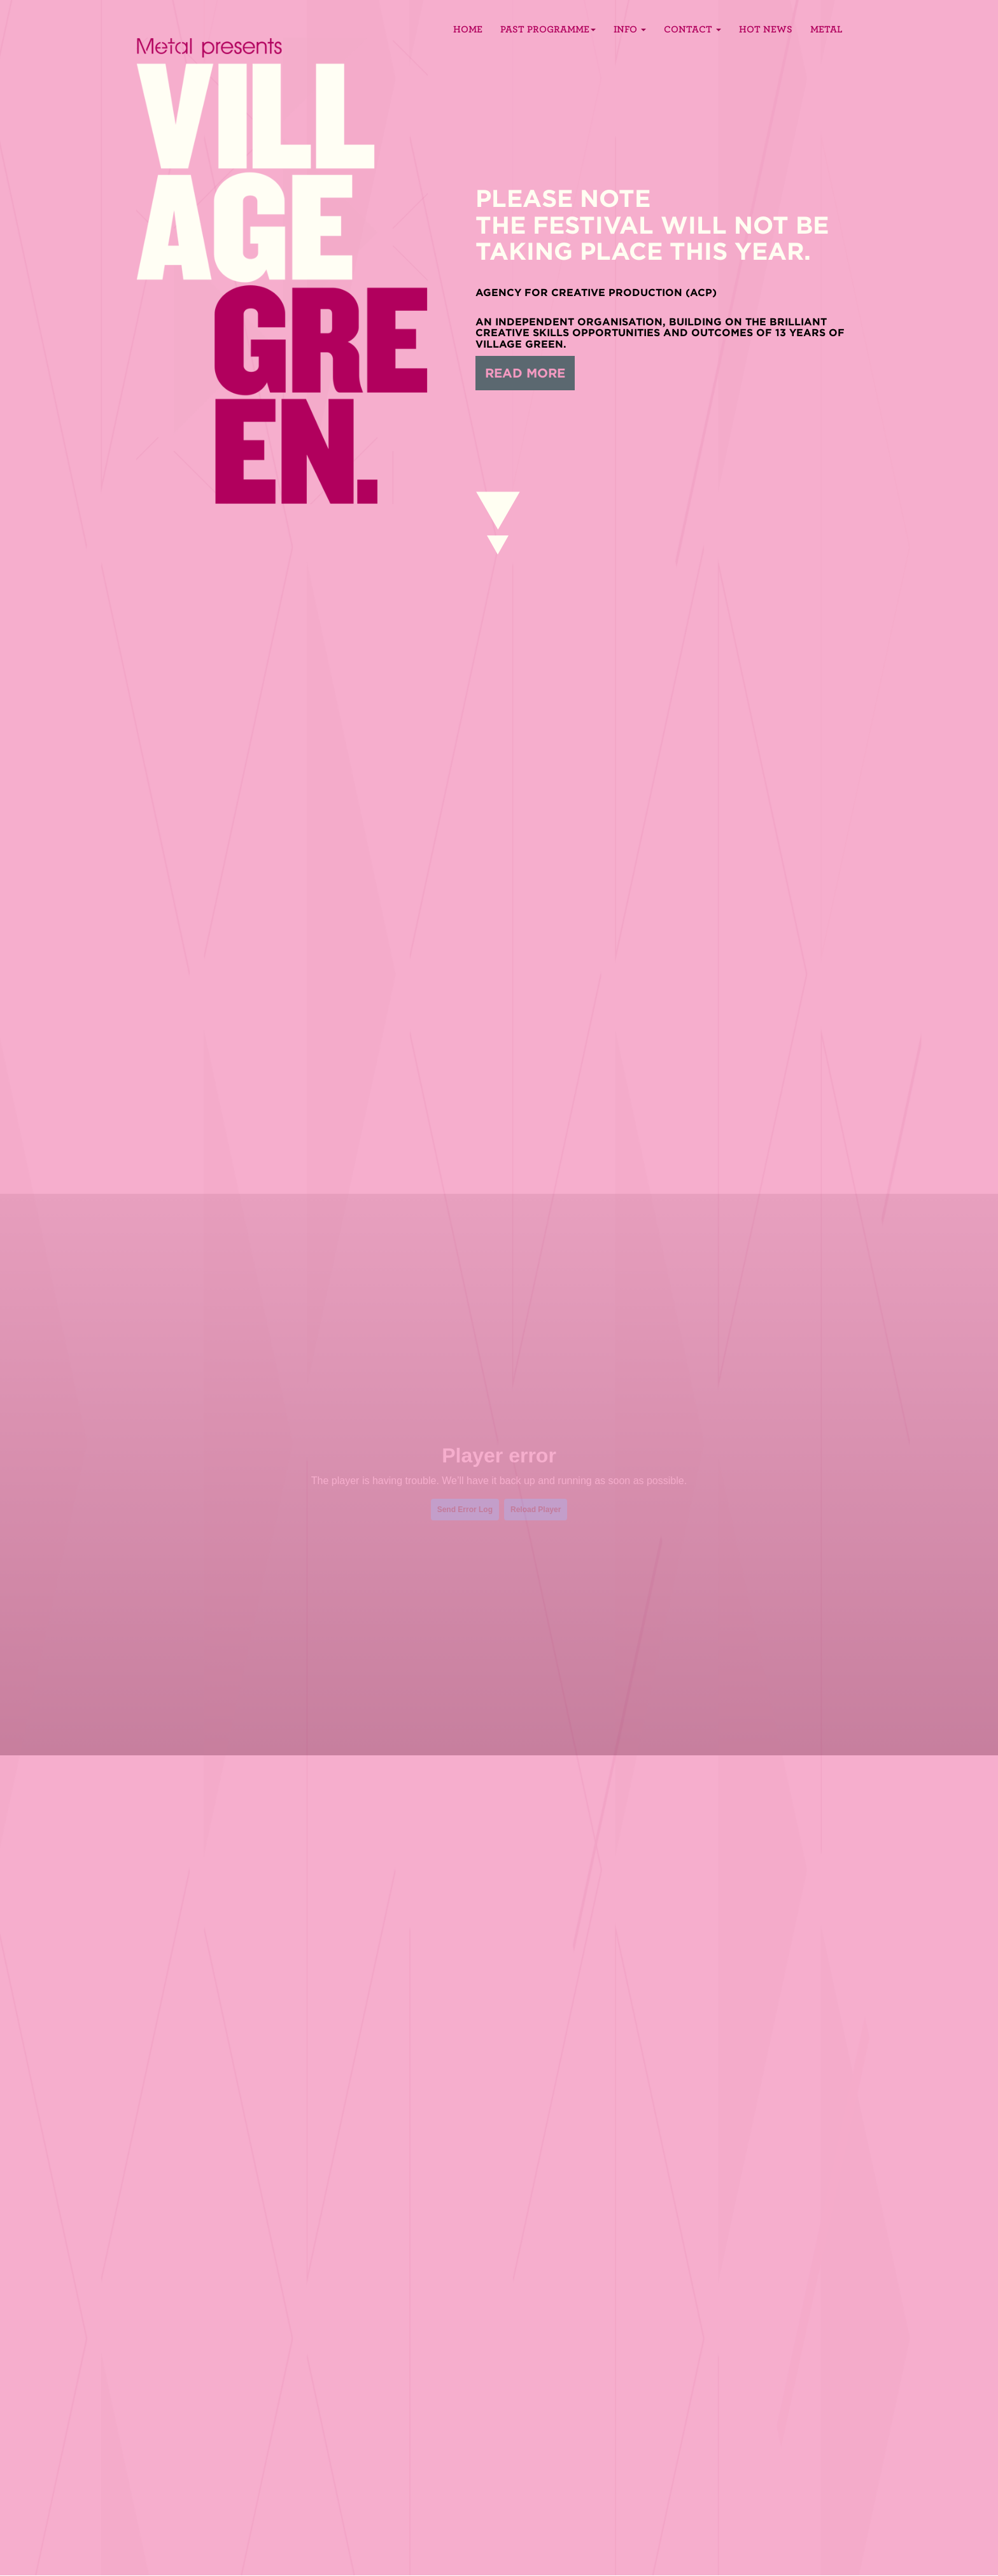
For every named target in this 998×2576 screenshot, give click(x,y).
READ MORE (525, 373)
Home (467, 29)
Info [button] (630, 29)
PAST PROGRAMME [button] (548, 29)
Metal (826, 29)
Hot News (765, 29)
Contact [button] (692, 29)
